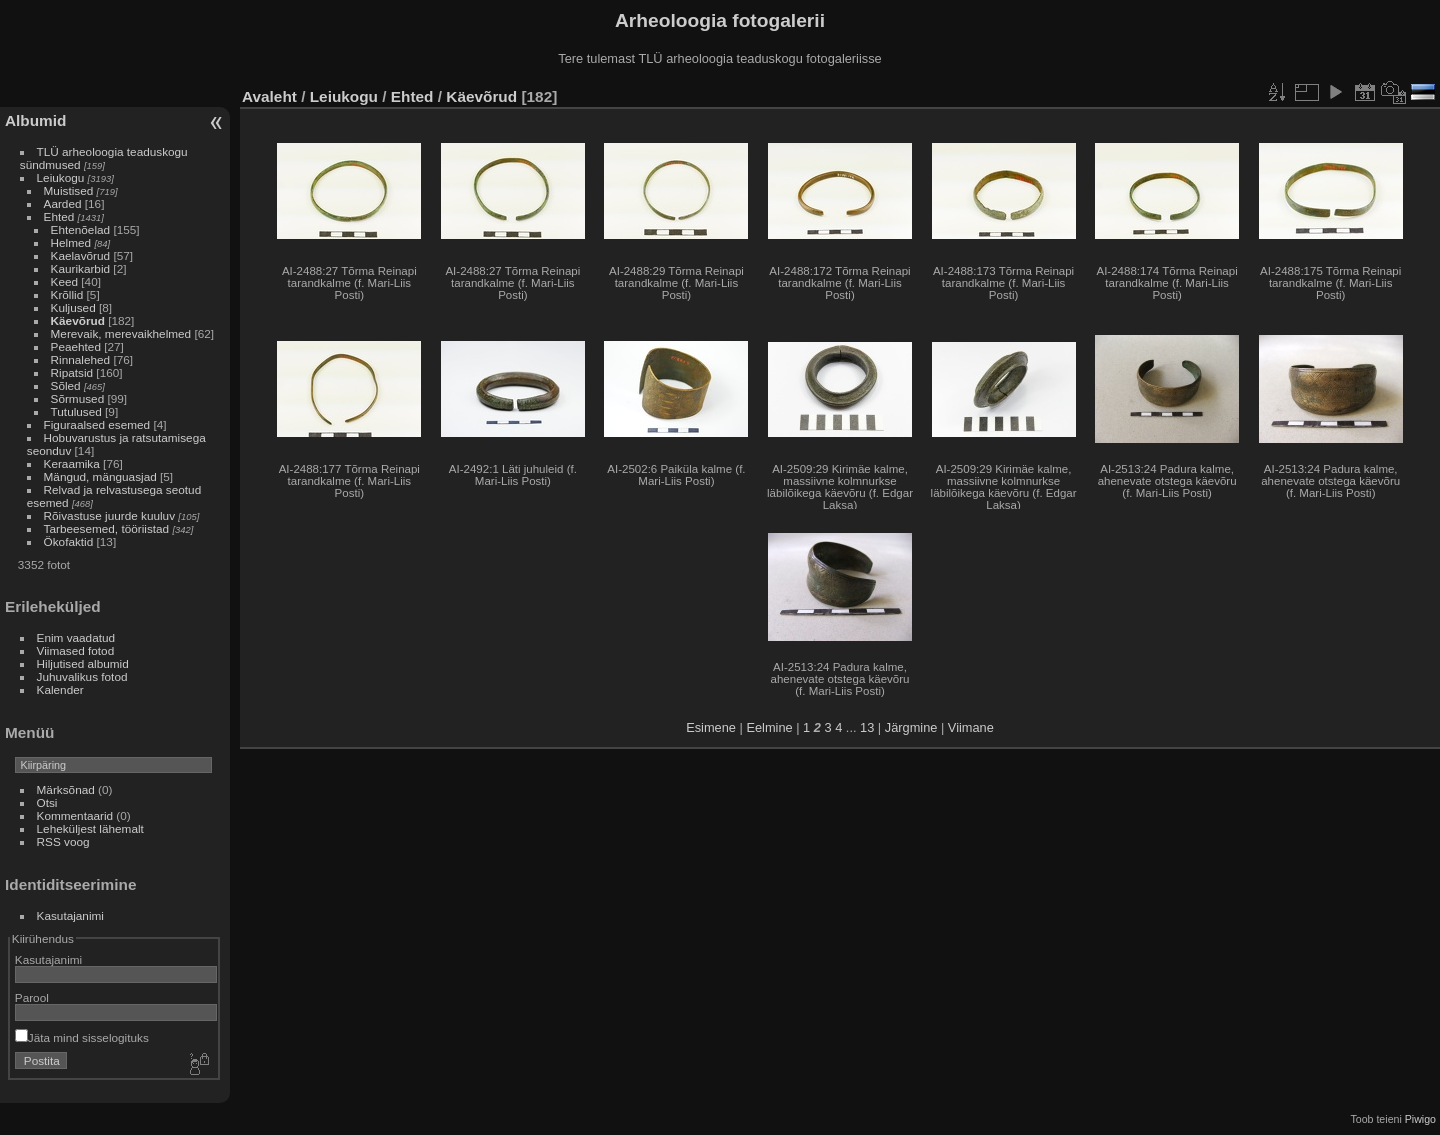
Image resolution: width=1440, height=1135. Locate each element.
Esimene (711, 727)
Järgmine (911, 727)
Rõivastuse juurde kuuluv (109, 515)
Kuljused (73, 307)
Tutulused (76, 411)
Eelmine (769, 727)
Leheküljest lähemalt (90, 828)
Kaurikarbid (81, 268)
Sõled (66, 385)
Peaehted (76, 346)
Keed (64, 281)
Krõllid (67, 294)
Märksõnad (66, 789)
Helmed (71, 242)
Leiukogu (61, 177)
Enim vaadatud (76, 637)
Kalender (60, 689)
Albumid (35, 120)
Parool (32, 997)
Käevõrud (78, 320)
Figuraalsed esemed (97, 424)
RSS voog (63, 841)
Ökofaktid (69, 541)
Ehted (59, 216)
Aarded (63, 203)
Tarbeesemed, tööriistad (107, 528)
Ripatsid (72, 372)
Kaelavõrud (81, 255)
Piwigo (1420, 1119)
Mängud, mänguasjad (100, 476)
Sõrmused (78, 398)
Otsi (47, 802)
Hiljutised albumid (83, 663)
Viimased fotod (76, 650)
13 (867, 727)
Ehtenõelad (81, 229)
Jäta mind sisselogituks (82, 1037)
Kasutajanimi (70, 915)
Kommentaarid (75, 815)
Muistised (69, 190)
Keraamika (72, 463)
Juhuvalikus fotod (82, 676)
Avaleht (269, 96)
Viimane (971, 727)
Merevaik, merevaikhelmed (121, 333)
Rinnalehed (81, 359)
